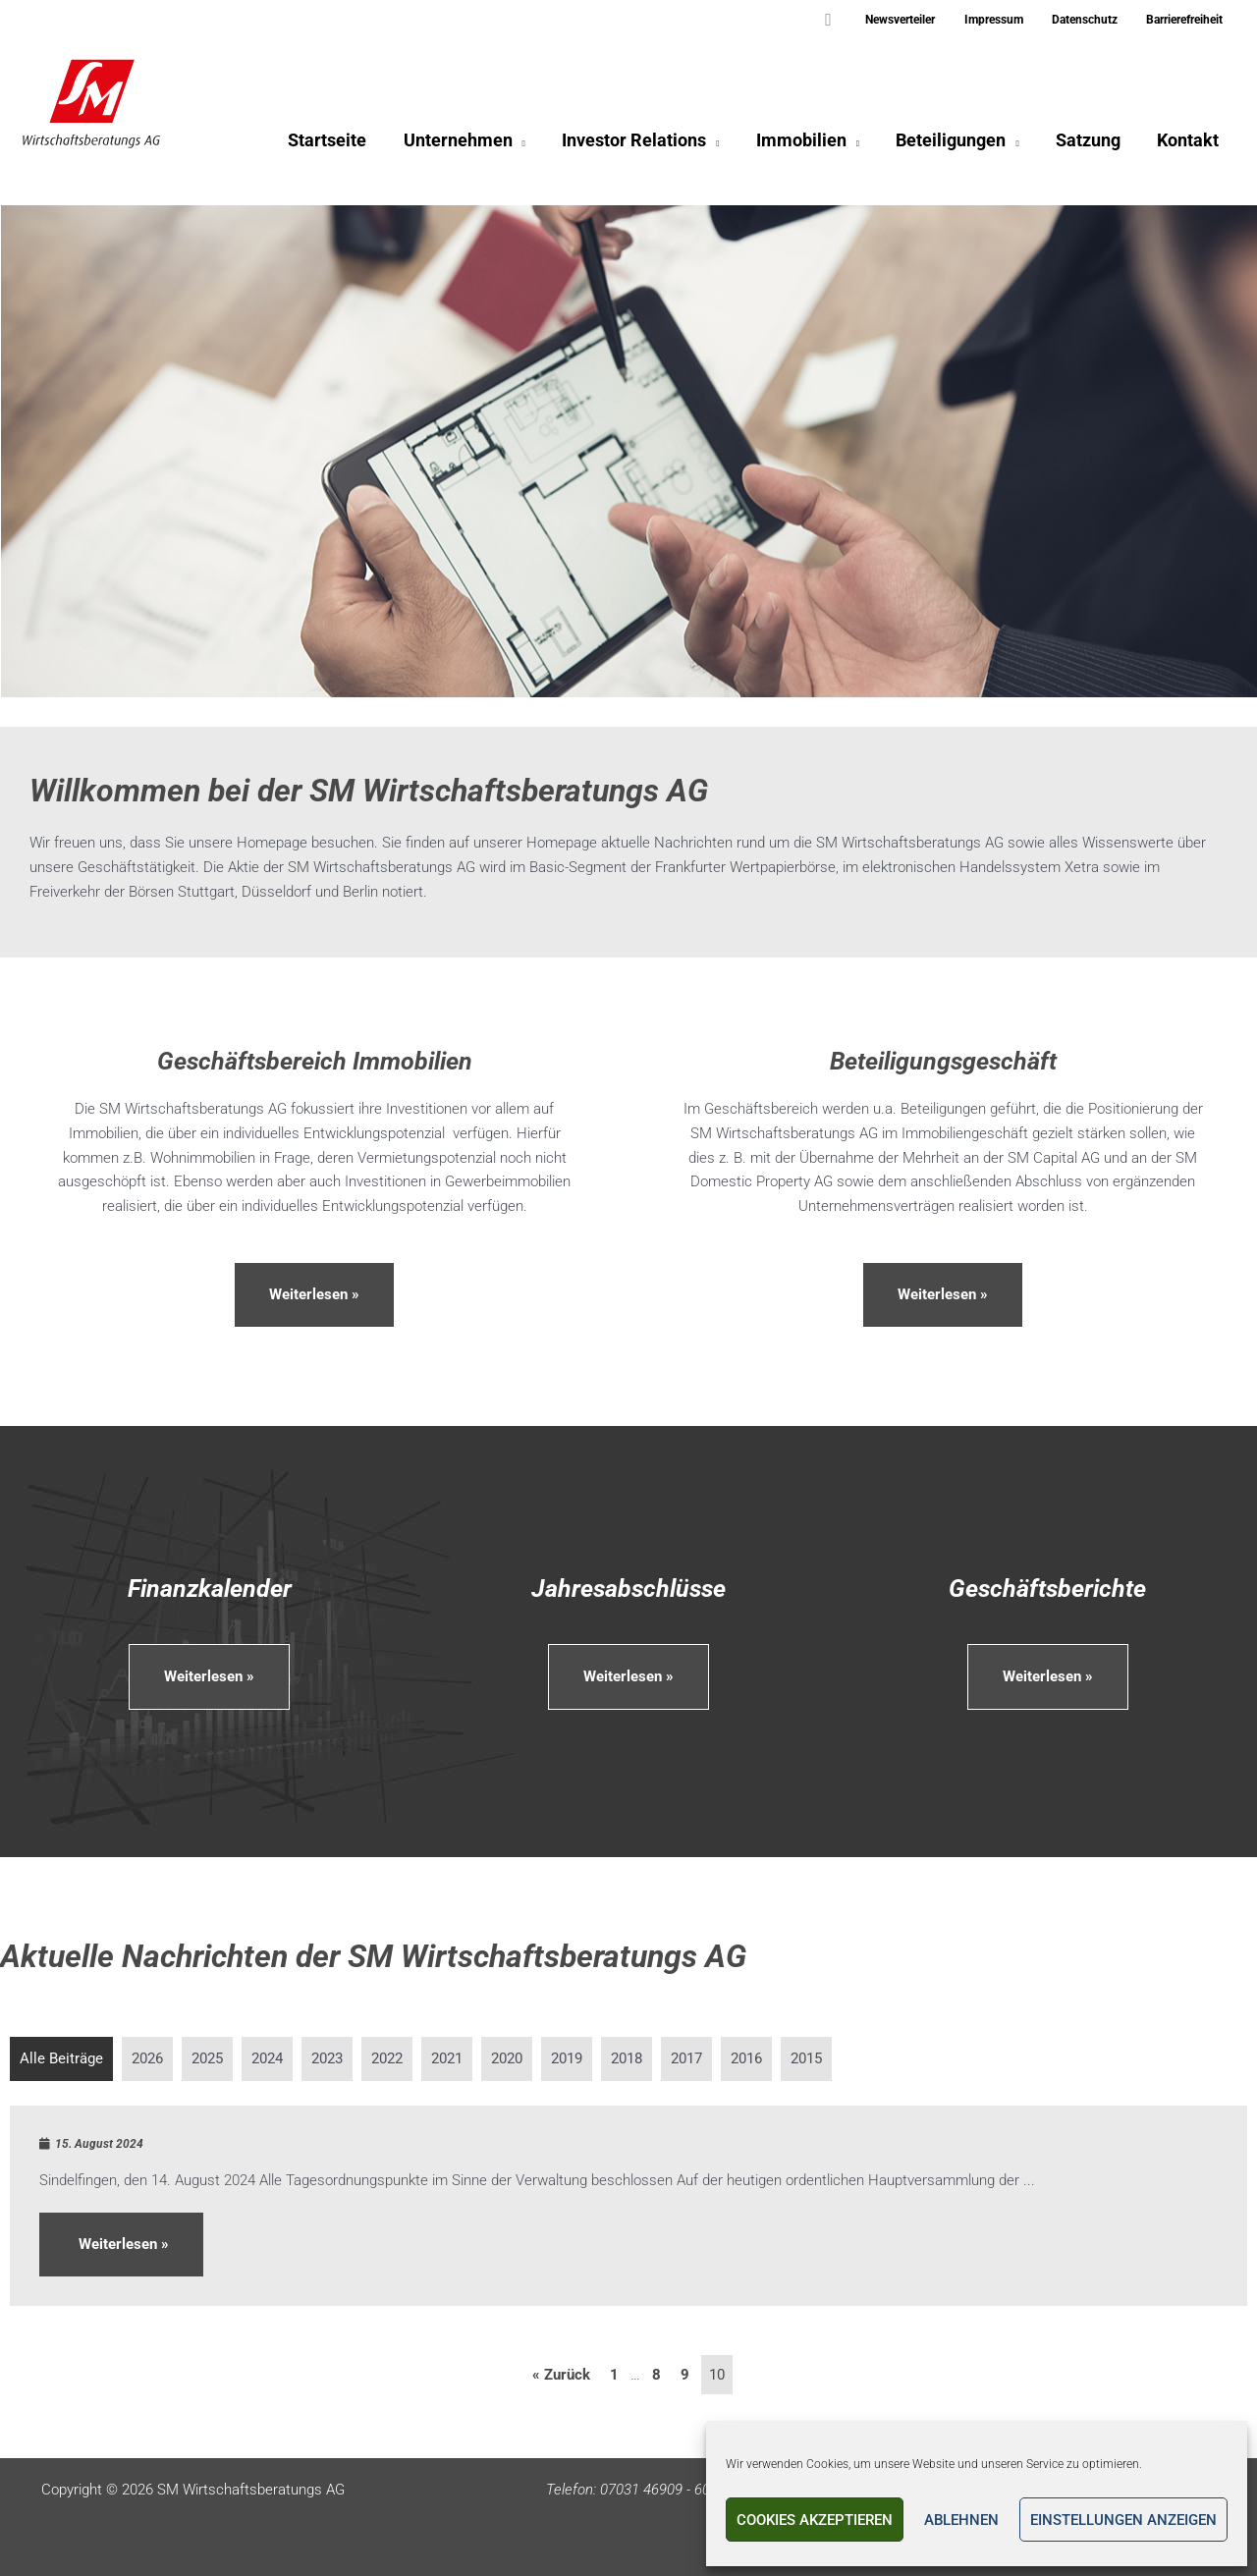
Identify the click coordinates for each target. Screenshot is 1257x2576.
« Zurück (561, 2375)
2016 (746, 2058)
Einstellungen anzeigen (1123, 2520)
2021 (447, 2058)
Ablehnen (961, 2520)
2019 (566, 2058)
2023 (327, 2058)
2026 (147, 2058)
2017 (686, 2058)
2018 (626, 2058)
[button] (849, 20)
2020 (506, 2058)
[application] (525, 143)
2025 (207, 2058)
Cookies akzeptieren (815, 2520)
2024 (267, 2058)
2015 (806, 2058)
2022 (387, 2058)
